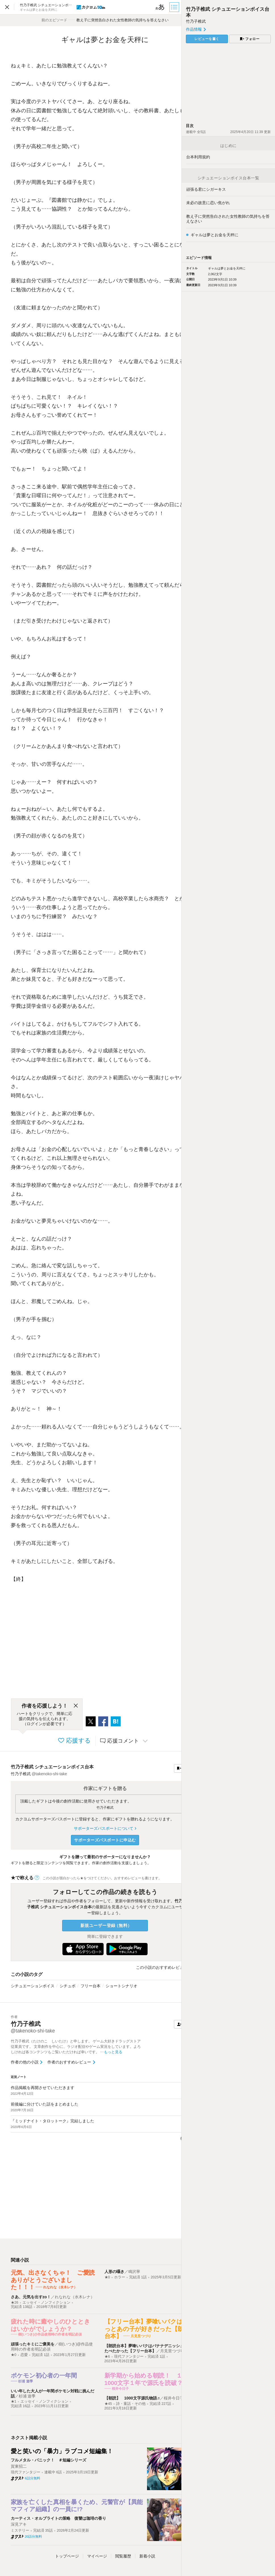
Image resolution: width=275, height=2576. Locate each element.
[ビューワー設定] (160, 7)
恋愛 (24, 2355)
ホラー (119, 2277)
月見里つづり (172, 2351)
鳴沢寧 (134, 2271)
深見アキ (19, 2524)
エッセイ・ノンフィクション (46, 2303)
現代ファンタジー (129, 2357)
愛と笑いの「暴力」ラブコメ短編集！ (62, 2451)
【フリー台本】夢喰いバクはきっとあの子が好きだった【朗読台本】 (147, 2328)
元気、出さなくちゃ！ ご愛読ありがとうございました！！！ (53, 2279)
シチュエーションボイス (32, 1986)
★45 (108, 2404)
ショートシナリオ (121, 1986)
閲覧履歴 (123, 2556)
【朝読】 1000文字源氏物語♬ (132, 2398)
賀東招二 (19, 2466)
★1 (13, 2401)
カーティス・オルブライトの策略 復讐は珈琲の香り (58, 2518)
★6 (107, 2357)
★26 (14, 2303)
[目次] (174, 7)
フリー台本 (90, 1986)
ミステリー (20, 2531)
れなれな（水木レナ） (75, 2297)
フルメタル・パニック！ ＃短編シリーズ (48, 2460)
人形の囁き (114, 2271)
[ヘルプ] (37, 1877)
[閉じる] (76, 1706)
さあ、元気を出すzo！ (31, 2297)
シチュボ (67, 1986)
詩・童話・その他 (131, 2404)
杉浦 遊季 (27, 2396)
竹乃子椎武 (105, 1807)
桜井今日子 (174, 2398)
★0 (107, 2277)
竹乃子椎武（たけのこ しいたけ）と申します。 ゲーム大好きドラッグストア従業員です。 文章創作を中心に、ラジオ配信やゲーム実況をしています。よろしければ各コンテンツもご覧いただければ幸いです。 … (76, 2046)
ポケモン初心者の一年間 (44, 2375)
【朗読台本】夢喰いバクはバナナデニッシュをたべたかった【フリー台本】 (146, 2348)
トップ (67, 2556)
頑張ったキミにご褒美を (32, 2344)
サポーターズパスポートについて (105, 1828)
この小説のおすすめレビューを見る (168, 1967)
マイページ (97, 2556)
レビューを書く (206, 39)
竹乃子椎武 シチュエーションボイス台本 (52, 1766)
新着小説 (147, 2556)
